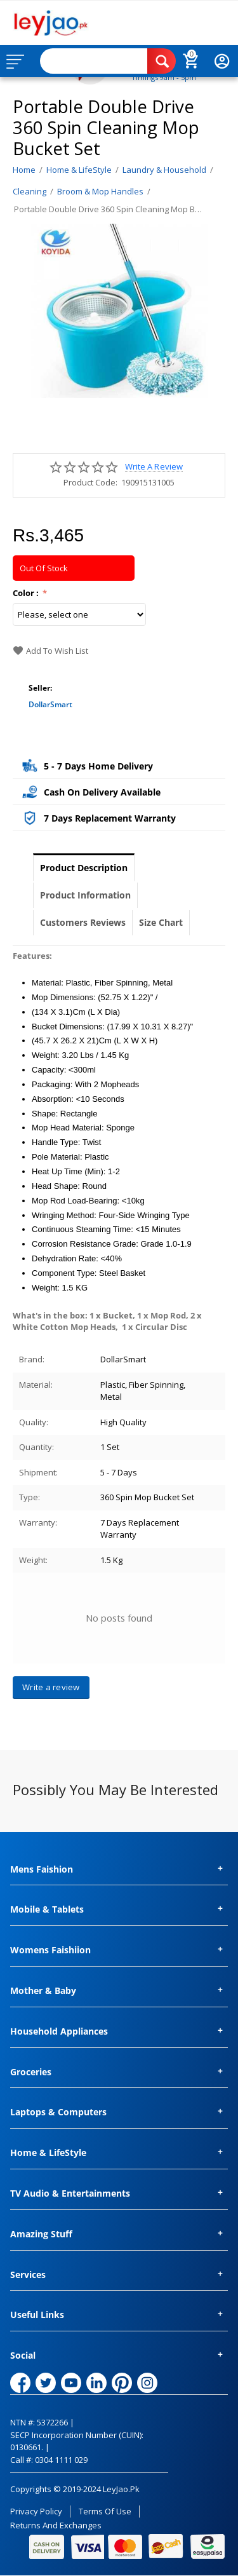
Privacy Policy (36, 2511)
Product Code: (90, 482)
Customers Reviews (83, 922)
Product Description (84, 868)
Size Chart (161, 922)
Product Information (85, 895)
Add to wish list (50, 650)
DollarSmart (50, 704)
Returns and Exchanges (56, 2525)
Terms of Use (105, 2511)
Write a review (153, 466)
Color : (27, 593)
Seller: (40, 687)
